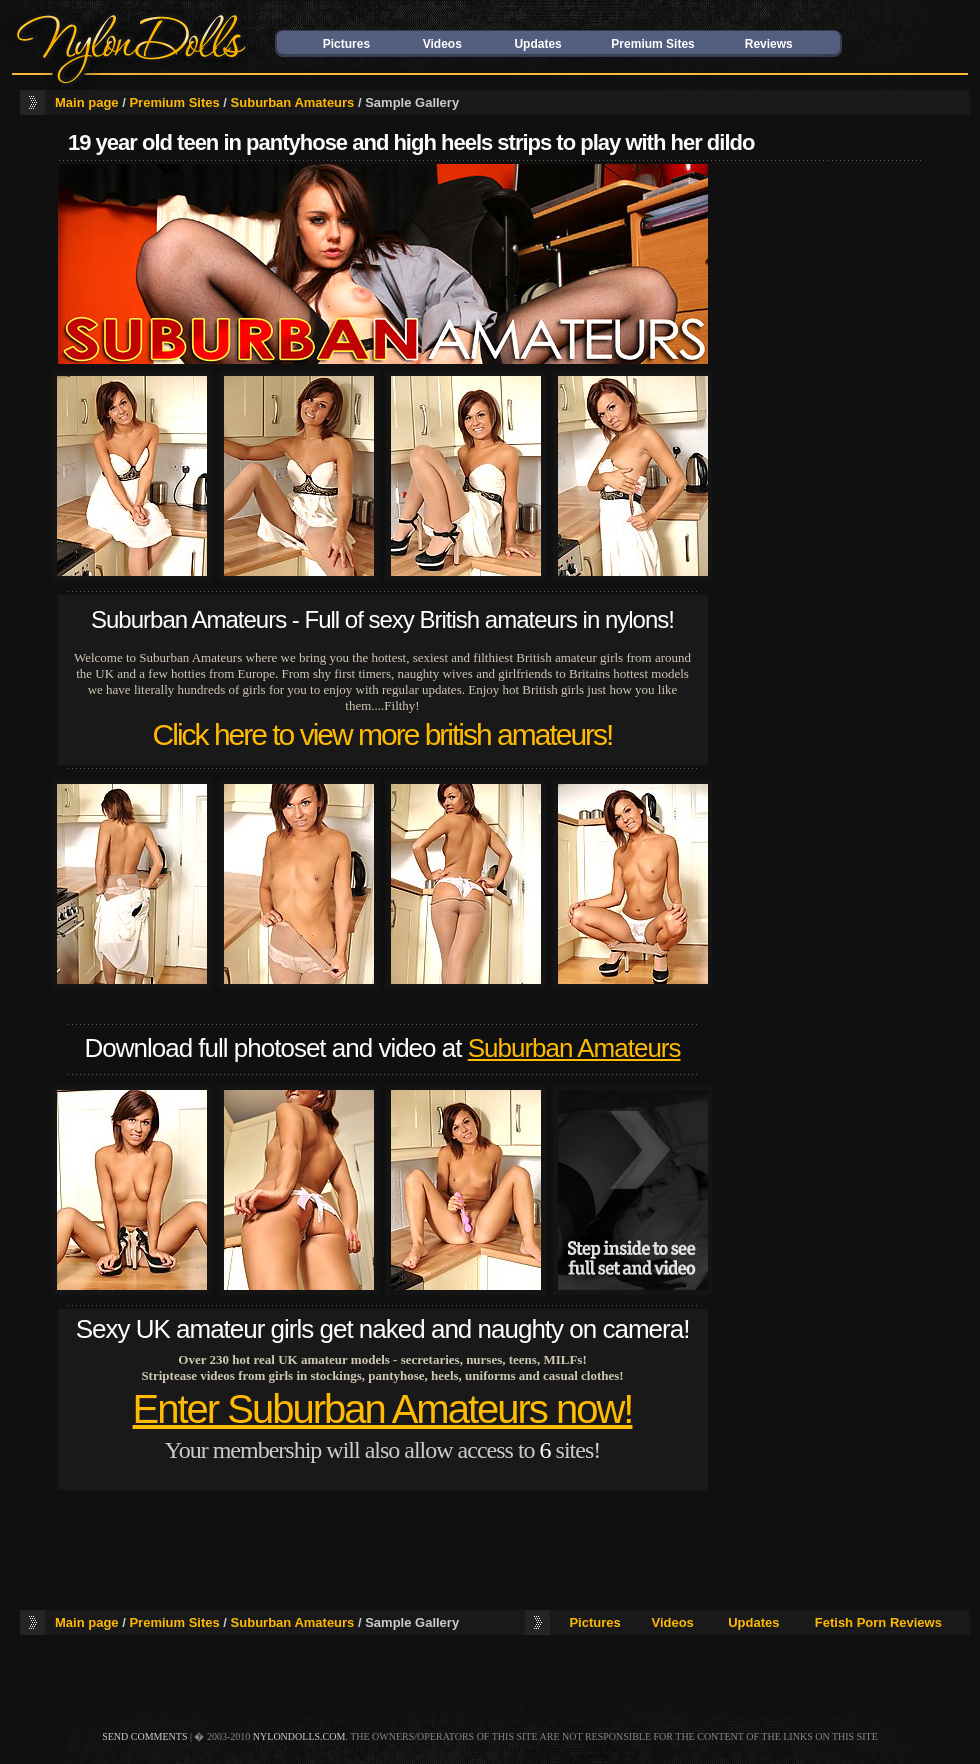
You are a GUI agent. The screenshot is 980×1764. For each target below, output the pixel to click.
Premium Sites (652, 44)
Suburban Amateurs (293, 102)
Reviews (769, 44)
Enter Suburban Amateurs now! (383, 1409)
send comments (144, 1736)
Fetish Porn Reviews (878, 1622)
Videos (442, 44)
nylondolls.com (299, 1736)
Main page (87, 102)
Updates (537, 44)
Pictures (346, 44)
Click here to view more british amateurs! (383, 734)
